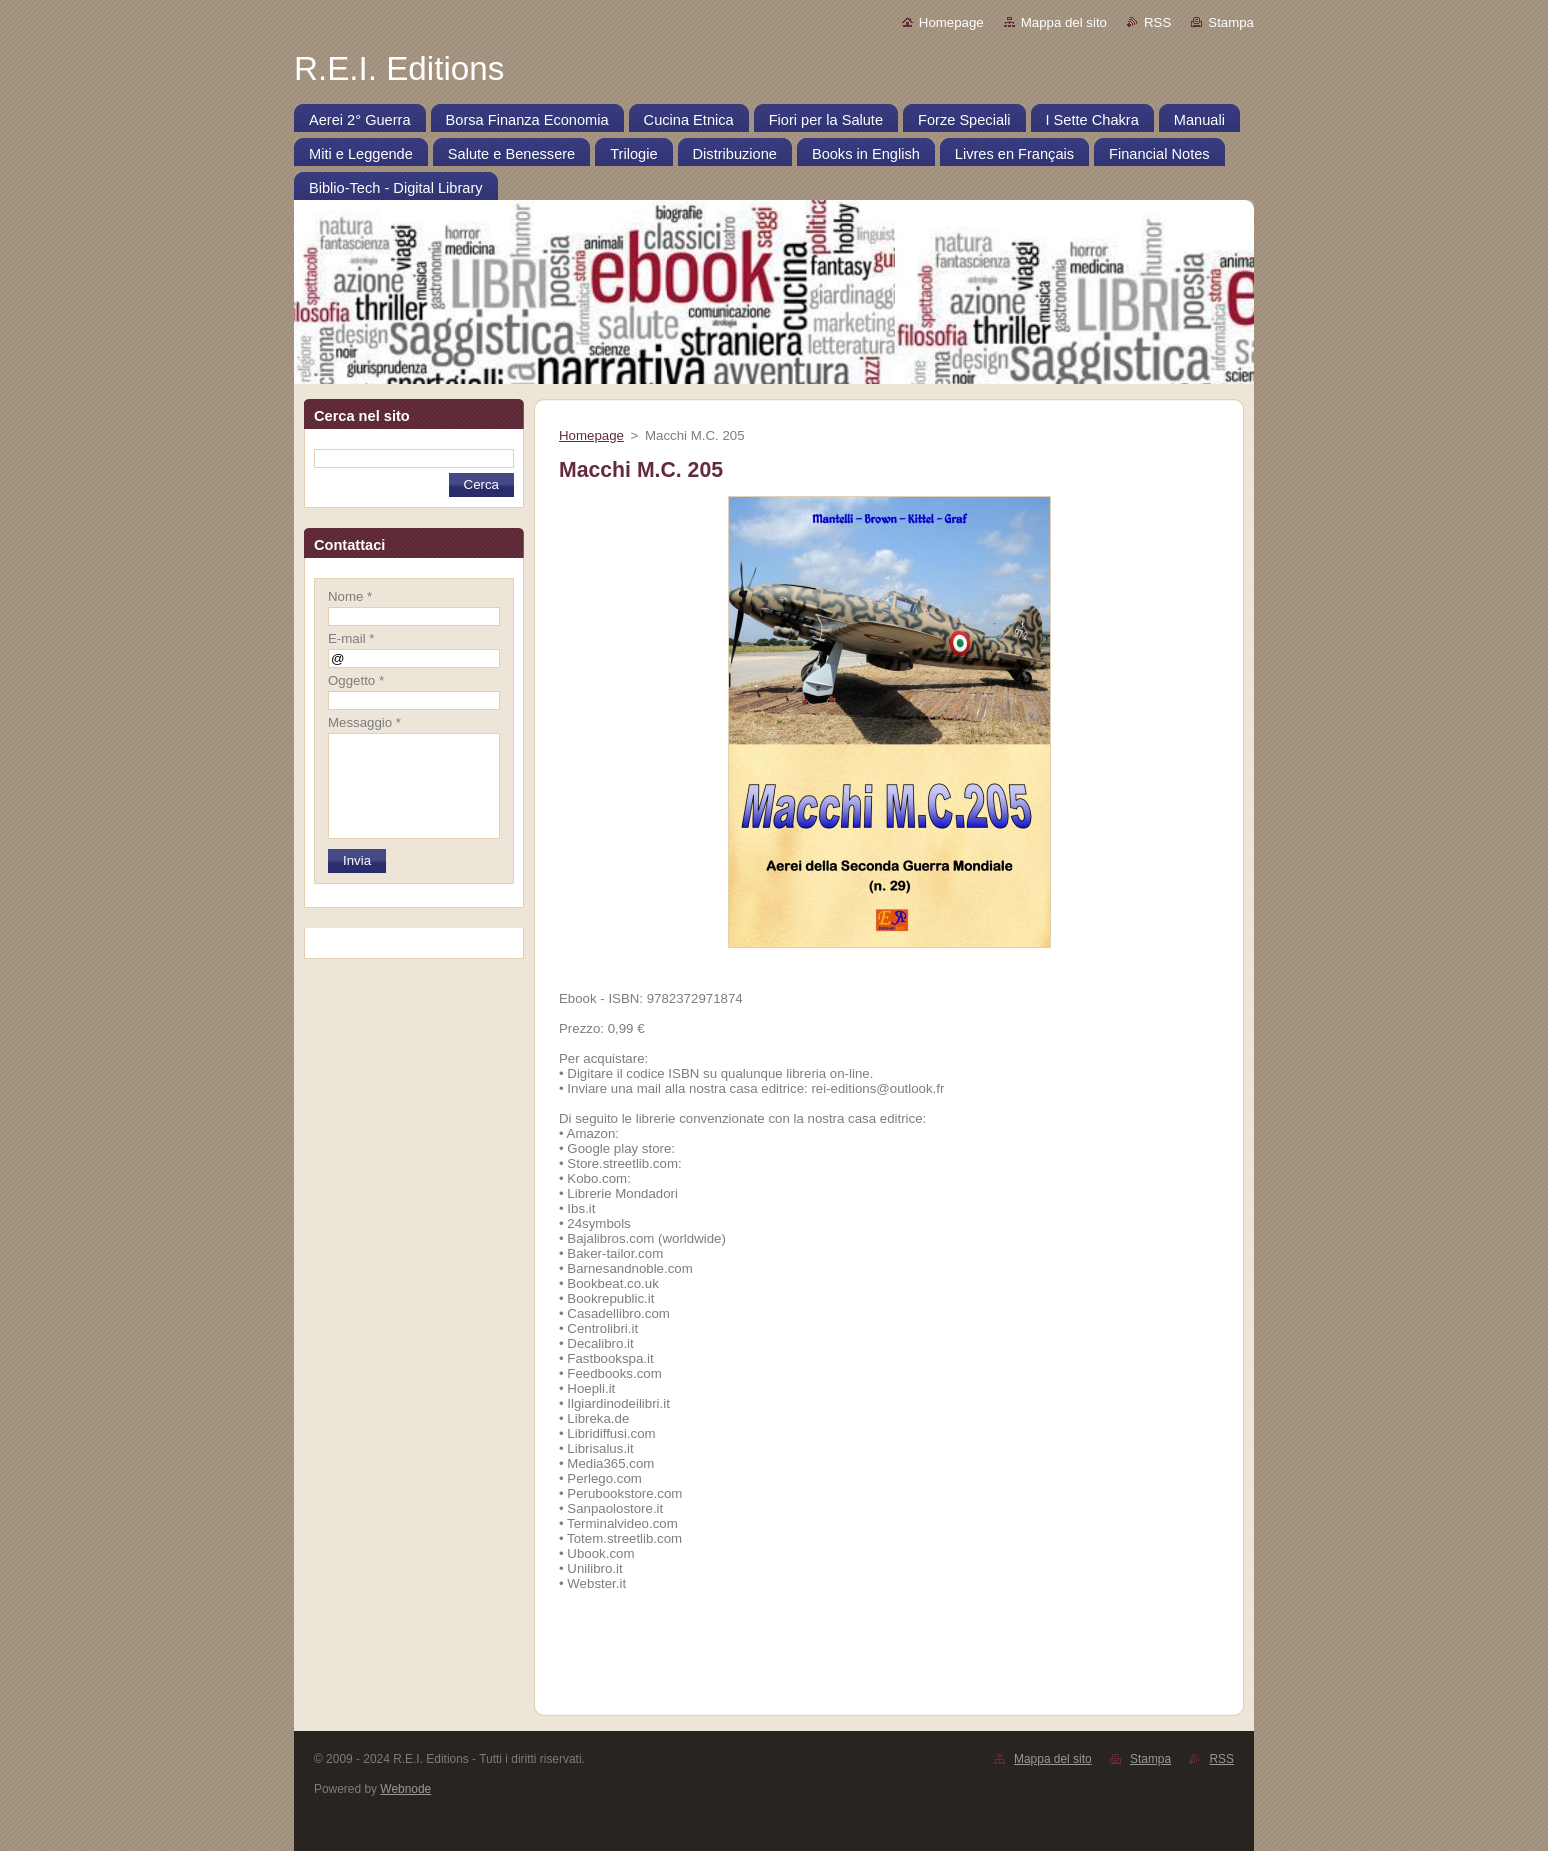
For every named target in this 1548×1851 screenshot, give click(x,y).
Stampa (1231, 22)
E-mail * (351, 638)
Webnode (405, 1789)
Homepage (951, 22)
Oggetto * (356, 680)
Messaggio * (364, 722)
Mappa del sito (1064, 22)
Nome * (350, 596)
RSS (1157, 22)
